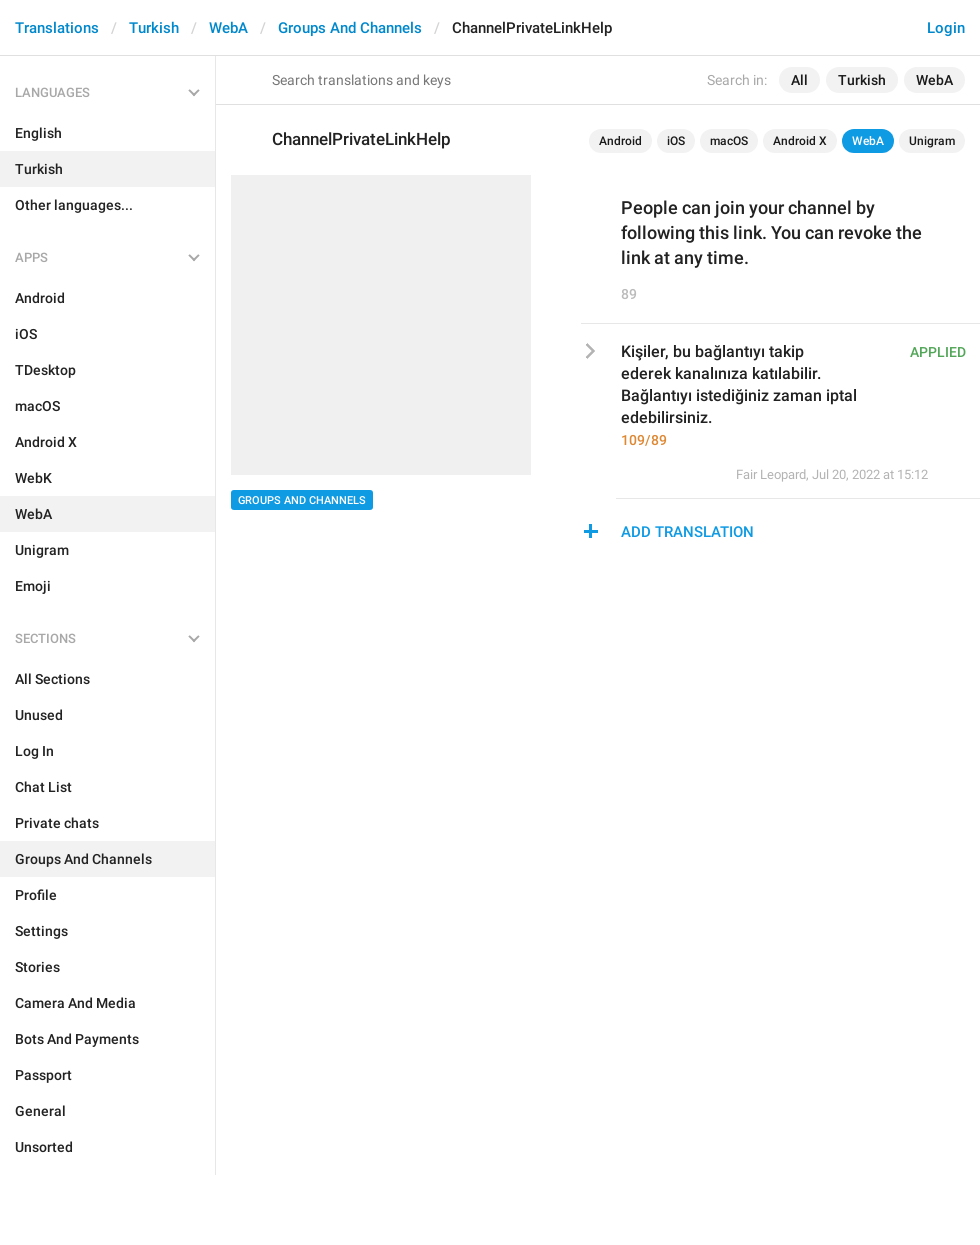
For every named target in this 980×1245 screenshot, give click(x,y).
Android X (800, 141)
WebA (228, 28)
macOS (729, 141)
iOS (676, 141)
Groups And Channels (350, 28)
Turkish (154, 28)
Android (620, 141)
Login (946, 28)
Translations (57, 28)
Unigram (932, 141)
